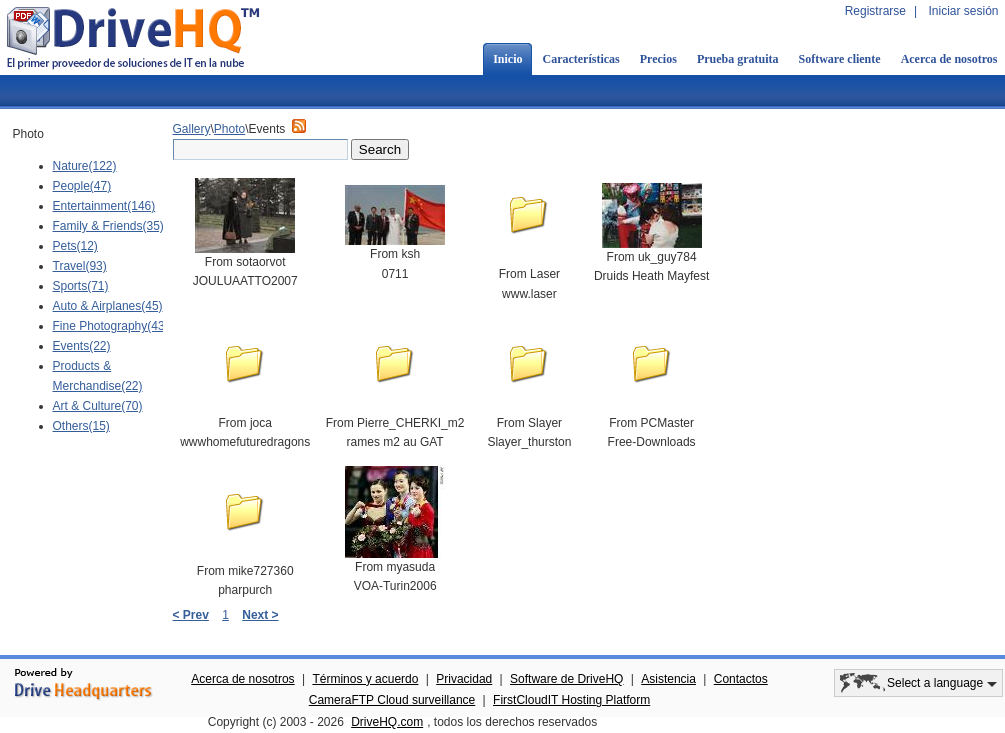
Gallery (192, 129)
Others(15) (81, 426)
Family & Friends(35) (108, 226)
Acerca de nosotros (242, 679)
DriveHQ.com (387, 722)
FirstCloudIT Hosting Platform (571, 700)
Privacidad (464, 679)
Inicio (507, 59)
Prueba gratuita (738, 59)
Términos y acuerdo (365, 679)
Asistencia (668, 679)
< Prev (191, 615)
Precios (658, 59)
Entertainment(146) (104, 206)
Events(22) (82, 346)
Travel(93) (80, 266)
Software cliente (840, 59)
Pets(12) (75, 246)
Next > (260, 615)
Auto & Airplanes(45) (108, 306)
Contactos (741, 679)
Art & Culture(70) (98, 406)
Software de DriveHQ (566, 679)
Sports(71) (81, 286)
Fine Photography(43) (111, 326)
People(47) (82, 186)
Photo (229, 129)
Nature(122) (85, 166)
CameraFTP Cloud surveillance (392, 700)
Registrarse (875, 11)
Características (580, 59)
